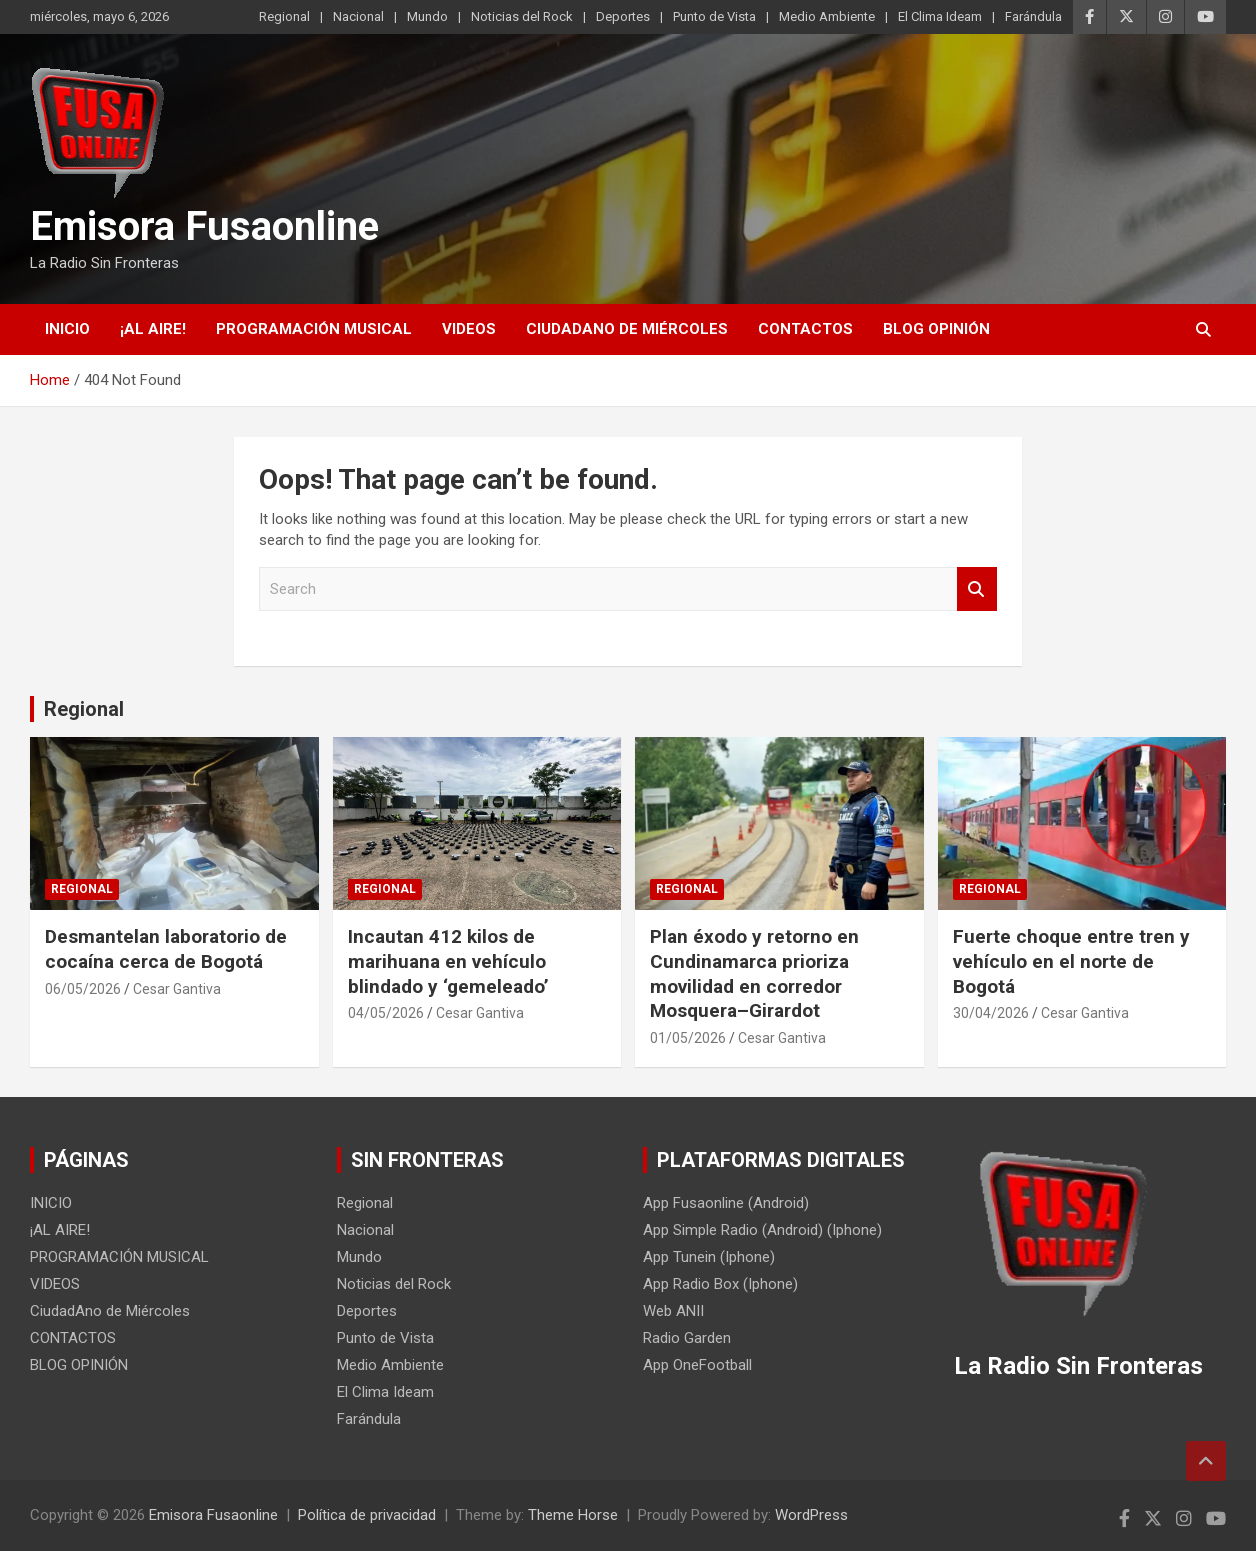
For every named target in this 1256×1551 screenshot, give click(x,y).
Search (977, 589)
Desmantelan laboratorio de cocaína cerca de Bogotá (166, 949)
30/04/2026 (991, 1013)
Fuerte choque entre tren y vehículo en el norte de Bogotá (1071, 961)
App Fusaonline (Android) (726, 1203)
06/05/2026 (83, 989)
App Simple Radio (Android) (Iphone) (762, 1230)
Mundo (427, 16)
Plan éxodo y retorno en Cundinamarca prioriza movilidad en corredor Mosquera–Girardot (754, 973)
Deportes (623, 16)
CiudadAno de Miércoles (627, 329)
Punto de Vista (714, 16)
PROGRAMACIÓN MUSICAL (314, 329)
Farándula (1033, 16)
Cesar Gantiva (177, 989)
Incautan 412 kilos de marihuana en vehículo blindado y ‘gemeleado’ (448, 961)
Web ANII (673, 1311)
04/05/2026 (386, 1013)
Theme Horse (573, 1515)
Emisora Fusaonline (204, 226)
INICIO (67, 329)
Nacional (358, 16)
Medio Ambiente (827, 16)
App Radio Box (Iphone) (720, 1284)
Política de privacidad (367, 1515)
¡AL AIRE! (153, 329)
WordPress (811, 1515)
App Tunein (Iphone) (709, 1257)
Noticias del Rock (522, 16)
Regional (284, 16)
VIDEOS (469, 329)
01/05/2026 (688, 1038)
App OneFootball (697, 1365)
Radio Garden (687, 1338)
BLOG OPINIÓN (936, 329)
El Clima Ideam (940, 16)
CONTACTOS (805, 329)
